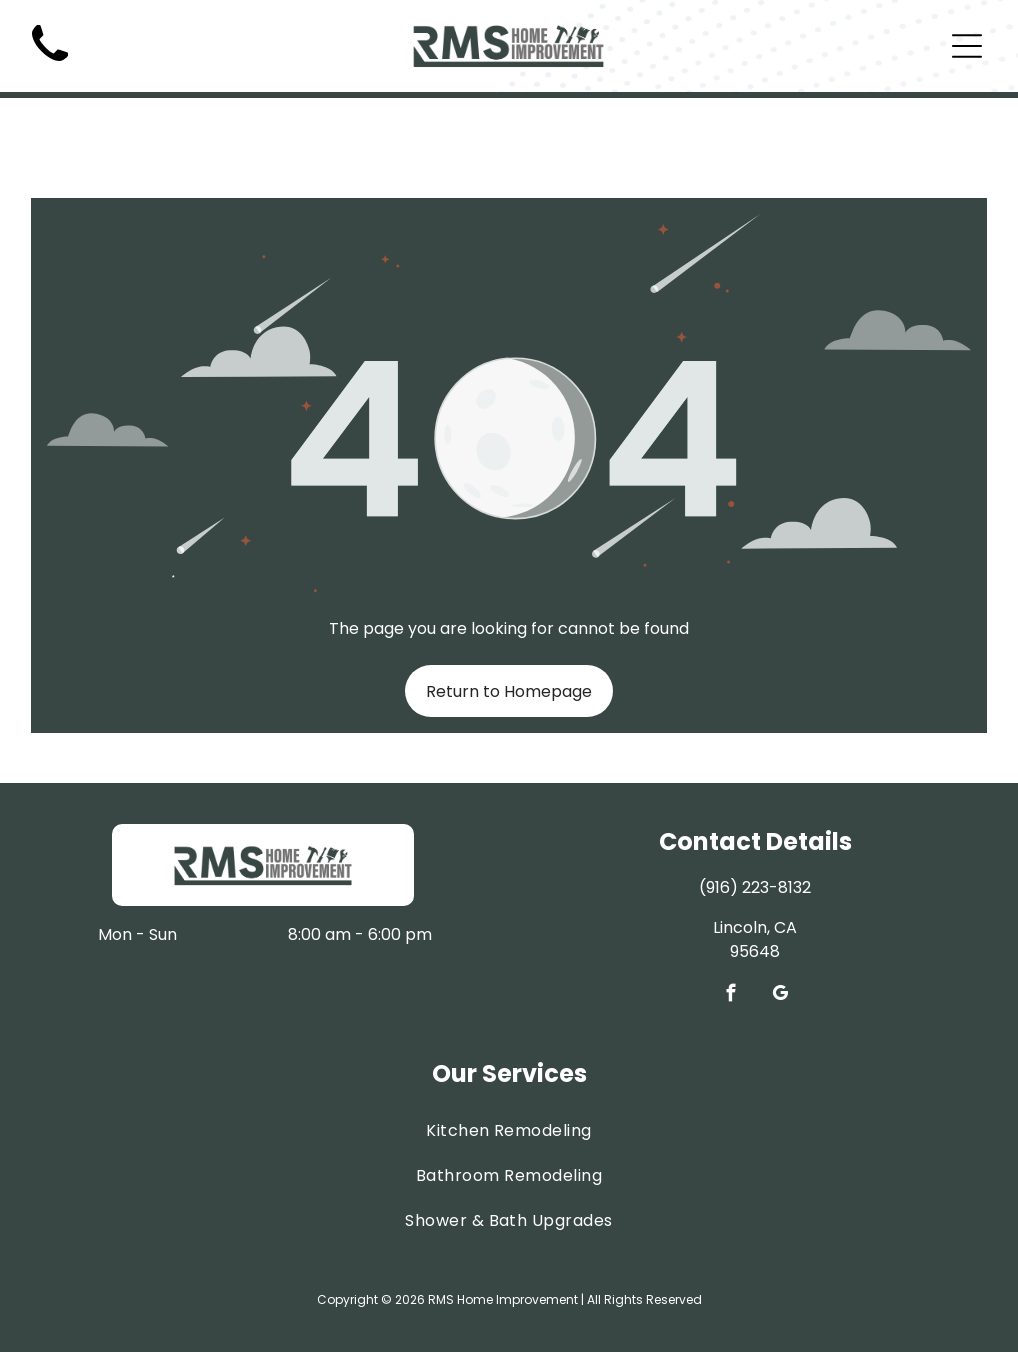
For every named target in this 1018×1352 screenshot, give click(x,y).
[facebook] (730, 946)
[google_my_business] (779, 946)
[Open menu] (967, 46)
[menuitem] (509, 1079)
